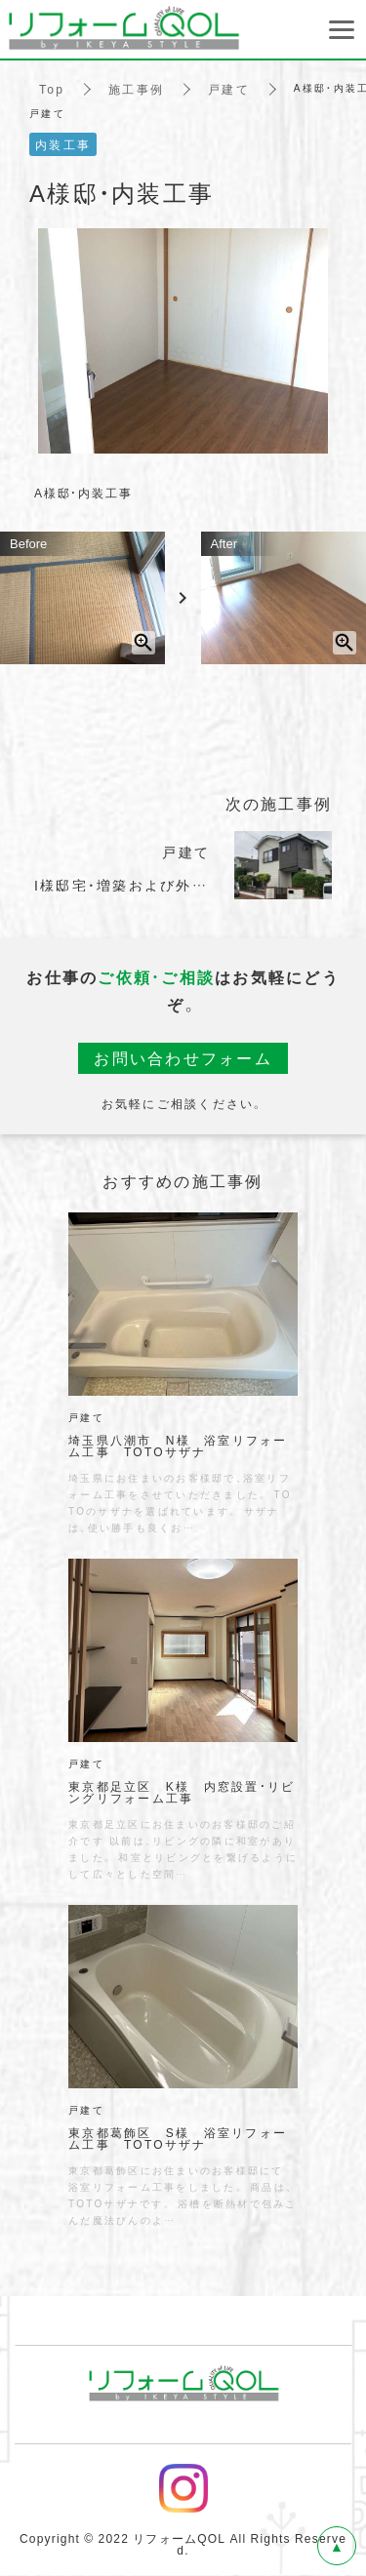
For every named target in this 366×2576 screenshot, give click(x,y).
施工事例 (136, 88)
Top (51, 88)
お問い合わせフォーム (183, 1058)
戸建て (229, 88)
